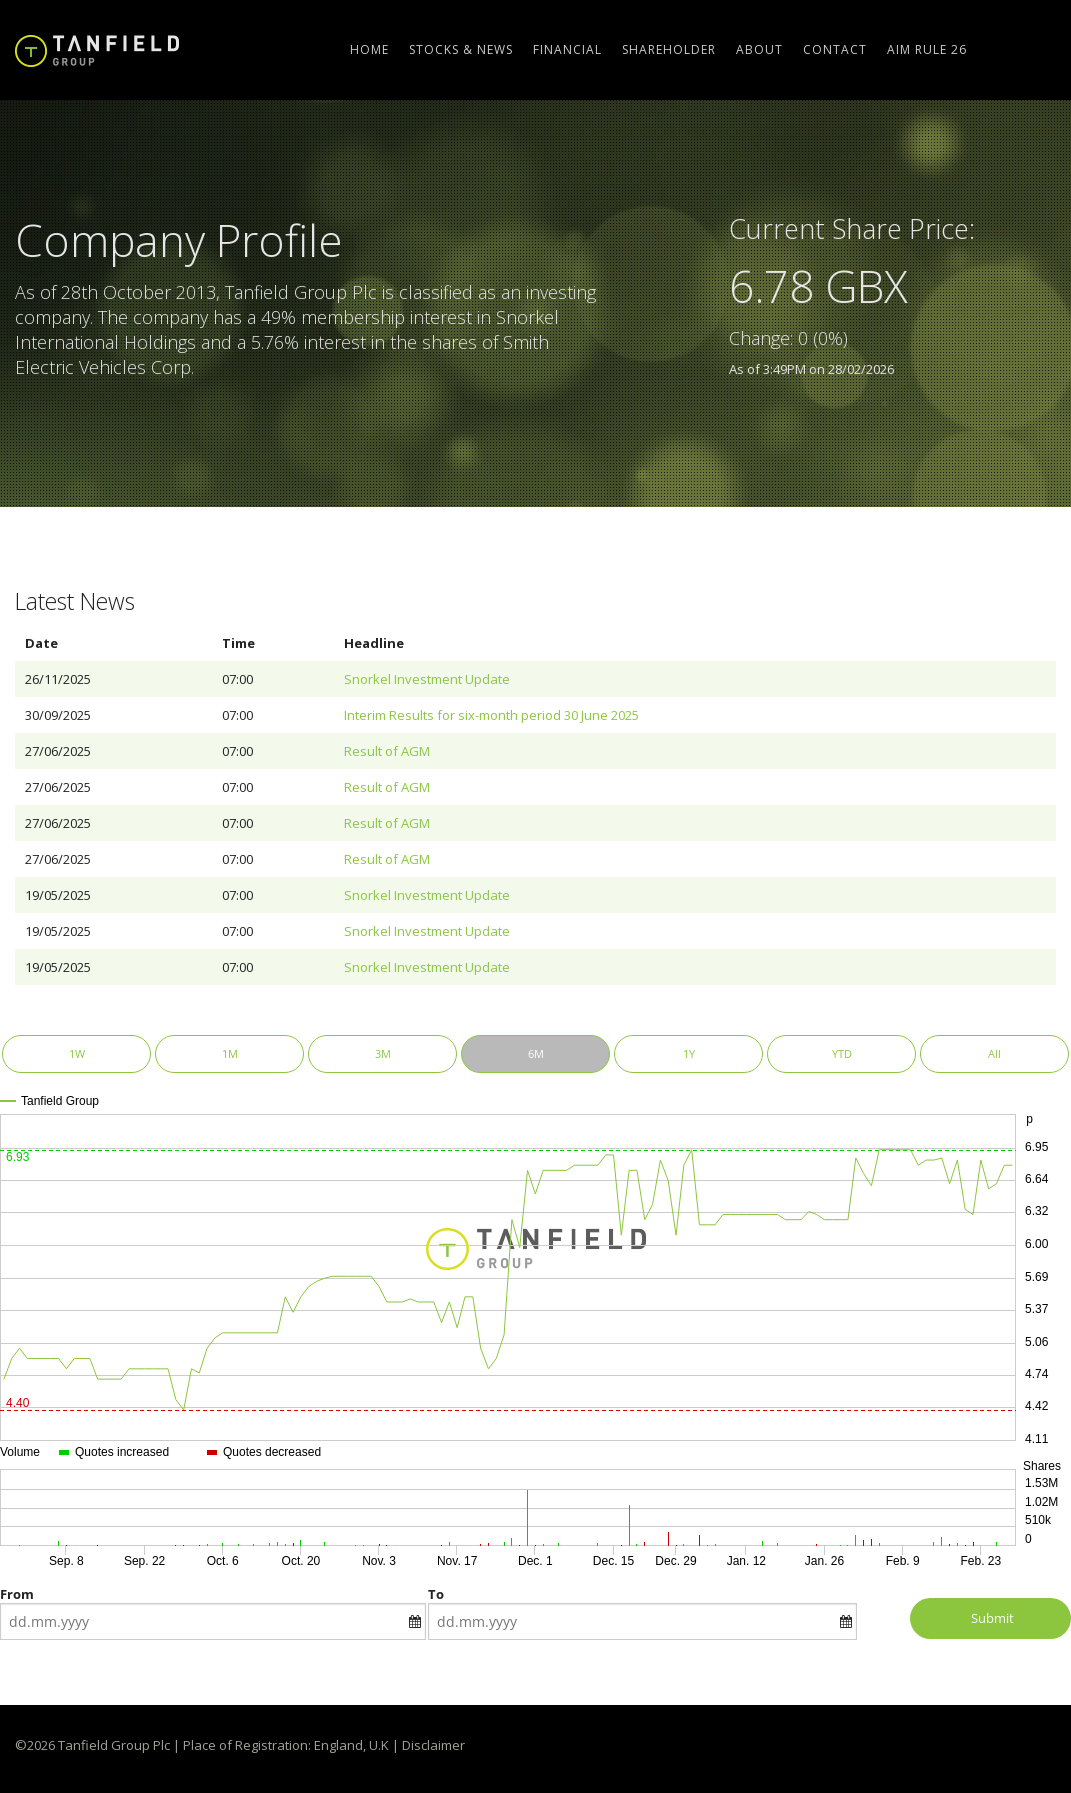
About (759, 49)
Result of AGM (387, 751)
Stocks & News (461, 49)
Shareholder (669, 49)
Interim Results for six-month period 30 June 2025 (491, 715)
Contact (835, 49)
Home (369, 49)
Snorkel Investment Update (427, 679)
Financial (567, 49)
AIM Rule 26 (927, 49)
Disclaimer (433, 1745)
